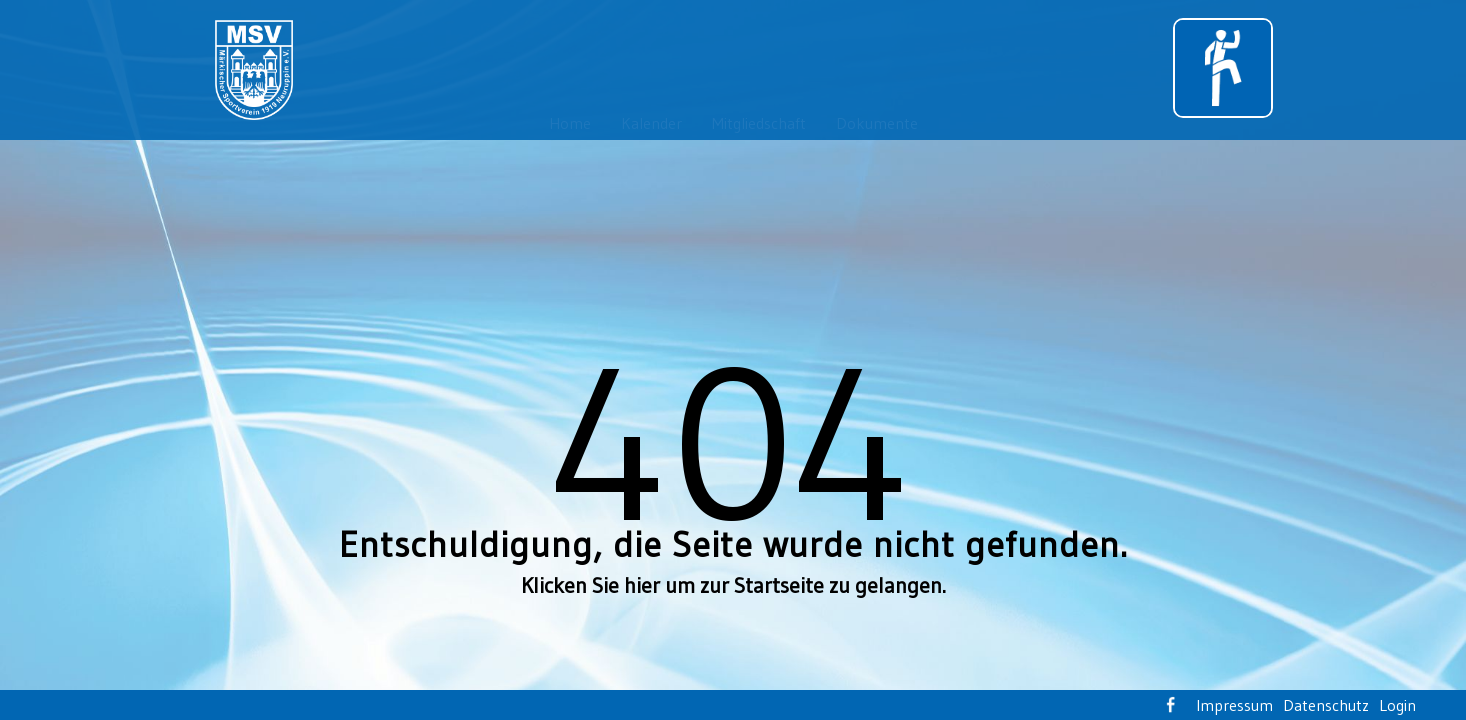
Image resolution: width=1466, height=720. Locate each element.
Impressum (1234, 705)
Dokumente (877, 123)
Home (570, 123)
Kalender (651, 123)
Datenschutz (1326, 705)
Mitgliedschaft (759, 123)
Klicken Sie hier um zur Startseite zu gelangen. (733, 585)
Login (1397, 705)
